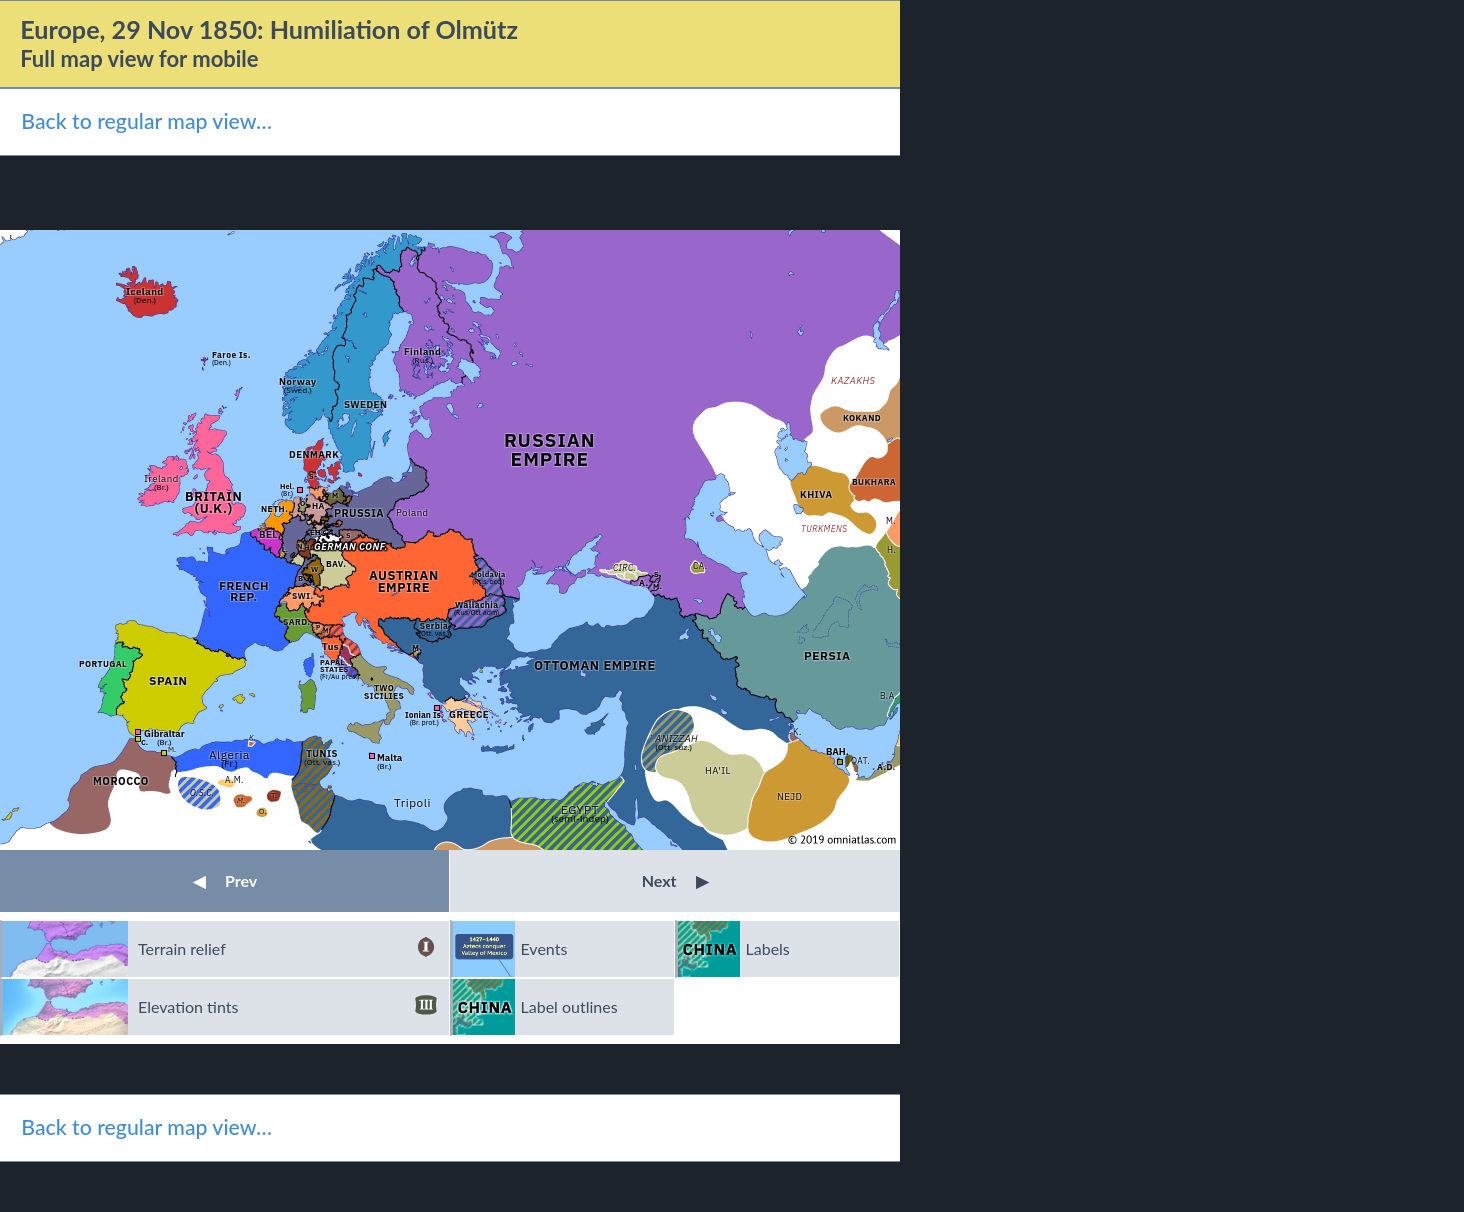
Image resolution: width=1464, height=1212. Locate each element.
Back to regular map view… (146, 121)
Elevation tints (287, 1007)
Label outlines (569, 1006)
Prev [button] (225, 880)
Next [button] (675, 880)
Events (544, 948)
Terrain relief (287, 949)
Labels (768, 948)
